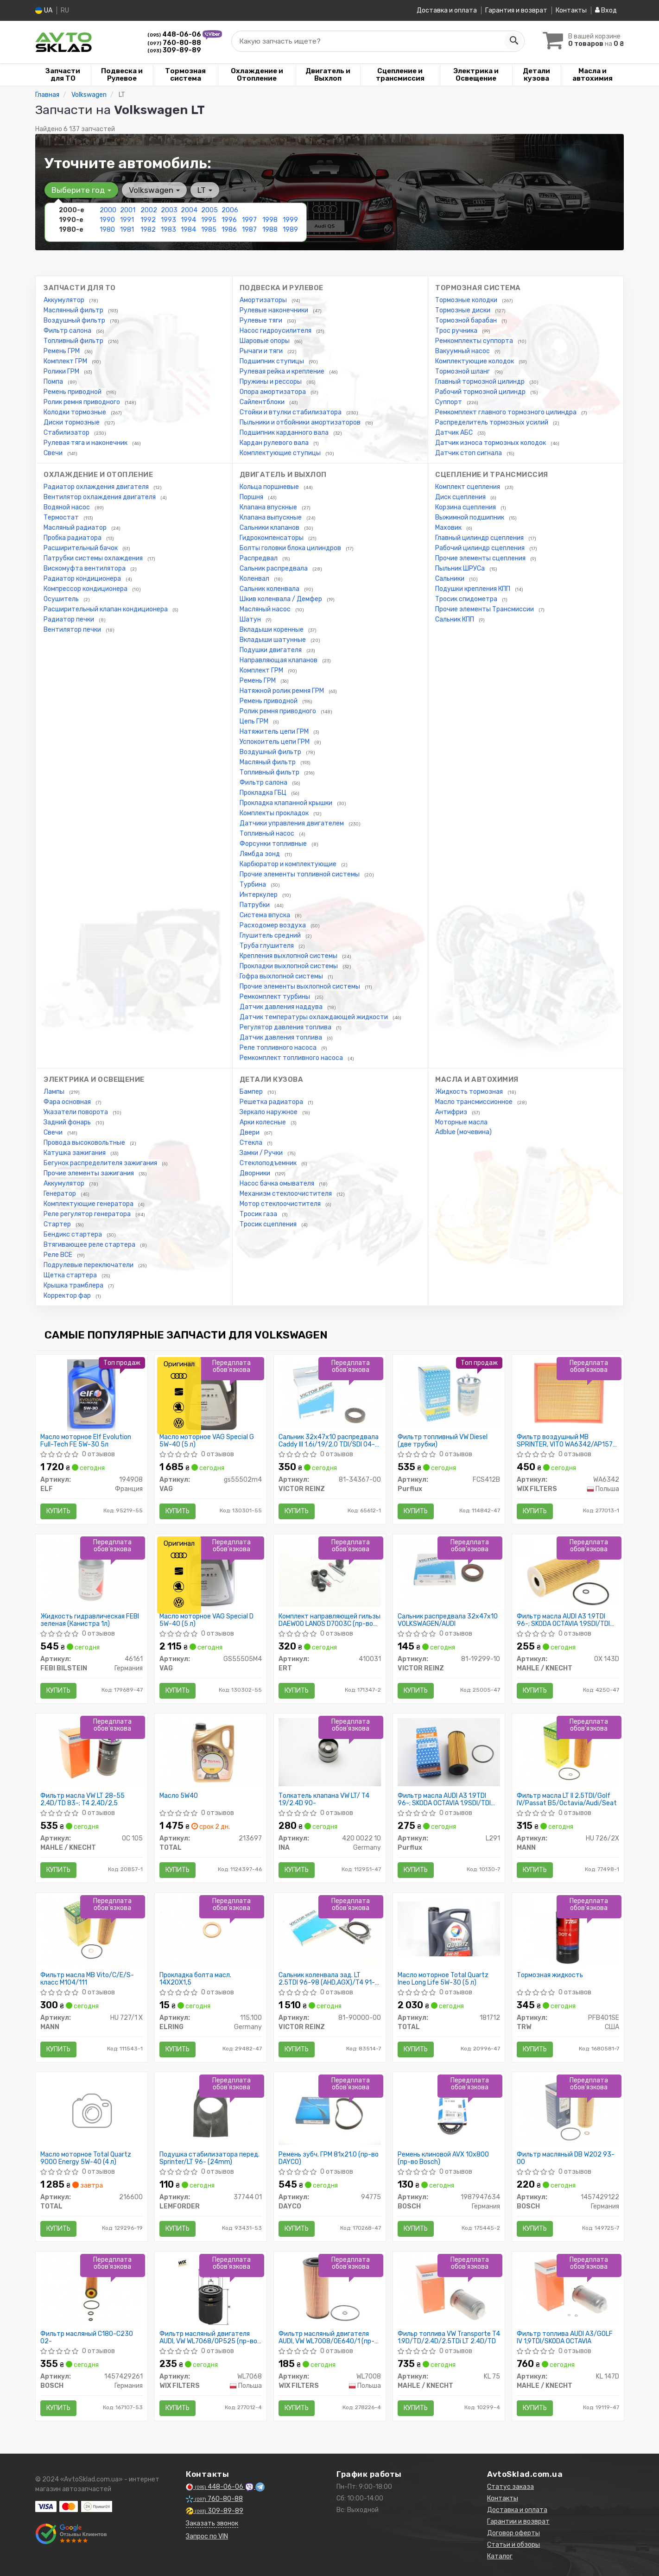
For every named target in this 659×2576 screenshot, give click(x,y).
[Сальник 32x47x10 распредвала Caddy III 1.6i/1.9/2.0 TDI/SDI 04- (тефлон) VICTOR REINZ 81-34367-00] (330, 1393)
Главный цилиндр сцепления (480, 538)
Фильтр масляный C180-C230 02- (86, 2337)
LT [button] (204, 190)
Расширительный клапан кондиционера (106, 609)
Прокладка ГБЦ (264, 793)
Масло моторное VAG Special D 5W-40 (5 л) (206, 1620)
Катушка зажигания (75, 1153)
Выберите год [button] (81, 190)
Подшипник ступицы (272, 361)
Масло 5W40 (178, 1796)
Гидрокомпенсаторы (272, 538)
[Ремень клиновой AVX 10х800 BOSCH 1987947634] (449, 2110)
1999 (290, 220)
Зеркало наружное (269, 1112)
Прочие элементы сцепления (481, 558)
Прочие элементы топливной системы (300, 874)
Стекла (252, 1143)
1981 (127, 230)
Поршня (252, 497)
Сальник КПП (455, 619)
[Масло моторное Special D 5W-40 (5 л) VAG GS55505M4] (210, 1574)
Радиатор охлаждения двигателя (97, 487)
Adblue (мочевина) (463, 1132)
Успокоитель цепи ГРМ (275, 742)
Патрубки (255, 905)
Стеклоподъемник (269, 1163)
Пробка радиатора (73, 538)
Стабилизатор (67, 433)
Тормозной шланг (463, 371)
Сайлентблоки (263, 402)
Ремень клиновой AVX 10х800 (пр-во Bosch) (443, 2158)
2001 (127, 210)
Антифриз (452, 1112)
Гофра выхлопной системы (282, 976)
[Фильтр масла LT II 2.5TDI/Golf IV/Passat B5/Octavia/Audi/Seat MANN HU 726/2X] (568, 1752)
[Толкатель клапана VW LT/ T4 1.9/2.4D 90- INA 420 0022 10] (330, 1752)
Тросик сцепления (269, 1224)
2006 (230, 210)
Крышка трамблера (74, 1285)
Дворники (256, 1173)
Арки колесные (263, 1122)
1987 (249, 230)
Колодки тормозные (76, 412)
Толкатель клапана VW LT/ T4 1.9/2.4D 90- (324, 1799)
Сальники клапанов (270, 528)
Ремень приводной (73, 392)
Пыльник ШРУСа (460, 568)
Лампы (55, 1092)
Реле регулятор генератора (88, 1214)
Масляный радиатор (76, 528)
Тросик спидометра (467, 599)
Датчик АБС (454, 433)
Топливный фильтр (74, 341)
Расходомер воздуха (273, 925)
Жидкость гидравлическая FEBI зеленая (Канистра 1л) (89, 1620)
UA (43, 10)
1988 (270, 230)
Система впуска (265, 915)
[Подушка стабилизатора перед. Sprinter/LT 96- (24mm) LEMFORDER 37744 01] (210, 2110)
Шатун (251, 619)
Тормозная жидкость (550, 1975)
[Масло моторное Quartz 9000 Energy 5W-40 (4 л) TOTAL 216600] (91, 2112)
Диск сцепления (461, 497)
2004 (189, 210)
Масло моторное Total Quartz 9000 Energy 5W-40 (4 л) (85, 2158)
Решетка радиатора (272, 1102)
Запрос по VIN (207, 2536)
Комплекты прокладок (275, 813)
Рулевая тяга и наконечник (86, 443)
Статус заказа (510, 2487)
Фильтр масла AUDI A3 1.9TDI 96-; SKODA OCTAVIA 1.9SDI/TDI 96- (444, 1799)
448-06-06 (175, 34)
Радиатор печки (69, 619)
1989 (290, 230)
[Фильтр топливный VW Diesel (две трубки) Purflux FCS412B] (449, 1393)
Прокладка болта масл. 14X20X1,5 (195, 1979)
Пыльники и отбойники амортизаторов (301, 422)
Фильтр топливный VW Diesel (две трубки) (443, 1441)
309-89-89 (174, 50)
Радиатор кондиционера (83, 579)
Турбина (253, 884)
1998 (270, 220)
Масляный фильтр (268, 762)
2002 (148, 210)
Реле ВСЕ (59, 1255)
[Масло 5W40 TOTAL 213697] (210, 1752)
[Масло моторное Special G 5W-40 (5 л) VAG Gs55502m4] (210, 1395)
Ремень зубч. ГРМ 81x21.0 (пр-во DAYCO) (329, 2158)
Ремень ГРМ (62, 351)
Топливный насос (268, 834)
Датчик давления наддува (282, 1007)
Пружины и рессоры (271, 382)
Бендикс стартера (73, 1234)
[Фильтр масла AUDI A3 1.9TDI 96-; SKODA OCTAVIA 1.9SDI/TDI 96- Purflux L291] (449, 1752)
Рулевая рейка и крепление (283, 371)
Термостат (62, 517)
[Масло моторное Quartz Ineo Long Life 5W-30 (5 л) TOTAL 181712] (449, 1929)
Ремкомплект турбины (275, 997)
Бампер (252, 1092)
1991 (127, 220)
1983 (168, 230)
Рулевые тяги (262, 320)
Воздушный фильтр (75, 320)
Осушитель (62, 599)
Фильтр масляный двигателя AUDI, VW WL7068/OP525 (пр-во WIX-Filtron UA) (208, 2337)
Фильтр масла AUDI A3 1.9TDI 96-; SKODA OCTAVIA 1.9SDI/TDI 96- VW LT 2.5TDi (563, 1620)
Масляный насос (266, 609)
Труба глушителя (267, 946)
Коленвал (255, 579)
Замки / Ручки (262, 1153)
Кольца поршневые (270, 487)
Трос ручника (457, 331)
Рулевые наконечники (275, 310)
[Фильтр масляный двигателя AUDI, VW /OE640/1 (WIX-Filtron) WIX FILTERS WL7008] (330, 2290)
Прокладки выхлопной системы (289, 966)
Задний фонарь (68, 1122)
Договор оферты (513, 2533)
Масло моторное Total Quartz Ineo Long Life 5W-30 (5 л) (443, 1979)
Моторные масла (461, 1122)
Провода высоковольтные (85, 1143)
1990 (107, 220)
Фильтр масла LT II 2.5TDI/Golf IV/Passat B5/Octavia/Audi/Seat (567, 1799)
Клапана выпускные (271, 517)
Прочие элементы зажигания (89, 1173)
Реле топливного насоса (279, 1048)
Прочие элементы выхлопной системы (300, 986)
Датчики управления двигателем (292, 823)
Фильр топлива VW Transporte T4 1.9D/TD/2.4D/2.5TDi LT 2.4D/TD (449, 2337)
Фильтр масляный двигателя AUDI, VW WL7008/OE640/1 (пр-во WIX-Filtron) (326, 2337)
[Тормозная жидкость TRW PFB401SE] (568, 1931)
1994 (188, 220)
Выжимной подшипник (470, 517)
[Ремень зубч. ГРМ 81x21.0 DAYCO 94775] (330, 2110)
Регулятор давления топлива (286, 1027)
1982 (148, 230)
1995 (208, 220)
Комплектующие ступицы (281, 453)
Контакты (571, 10)
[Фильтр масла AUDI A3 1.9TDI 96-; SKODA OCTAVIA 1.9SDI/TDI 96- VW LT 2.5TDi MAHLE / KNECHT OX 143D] (568, 1572)
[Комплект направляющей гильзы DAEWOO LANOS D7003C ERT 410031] (330, 1572)
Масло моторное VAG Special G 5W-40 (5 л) (206, 1441)
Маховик (449, 528)
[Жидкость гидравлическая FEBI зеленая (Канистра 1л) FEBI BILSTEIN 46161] (91, 1572)
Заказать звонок (212, 2523)
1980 (107, 230)
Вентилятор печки (73, 630)
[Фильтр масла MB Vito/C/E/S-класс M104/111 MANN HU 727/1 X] (91, 1931)
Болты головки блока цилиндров (291, 548)
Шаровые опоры (265, 341)
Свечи (54, 453)
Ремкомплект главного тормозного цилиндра (506, 412)
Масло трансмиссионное (474, 1102)
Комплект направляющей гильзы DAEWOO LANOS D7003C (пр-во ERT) (329, 1620)
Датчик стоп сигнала (469, 453)
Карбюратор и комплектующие (289, 864)
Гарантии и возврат (518, 2521)
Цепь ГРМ (255, 721)
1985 (208, 230)
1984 (188, 230)
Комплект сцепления (468, 487)
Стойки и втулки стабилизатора (291, 412)
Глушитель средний (271, 935)
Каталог (500, 2556)
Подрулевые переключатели (89, 1265)
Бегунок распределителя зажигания (101, 1163)
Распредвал (259, 558)
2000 (108, 210)
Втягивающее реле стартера (90, 1245)
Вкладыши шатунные (273, 640)
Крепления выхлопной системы (289, 956)
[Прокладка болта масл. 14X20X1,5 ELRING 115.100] (210, 1931)
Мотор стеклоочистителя (281, 1204)
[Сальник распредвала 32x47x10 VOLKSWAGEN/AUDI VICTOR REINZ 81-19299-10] (449, 1572)
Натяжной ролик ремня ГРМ (282, 691)
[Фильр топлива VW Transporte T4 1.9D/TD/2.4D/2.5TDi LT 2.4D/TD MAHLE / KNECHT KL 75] (449, 2290)
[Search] (513, 41)
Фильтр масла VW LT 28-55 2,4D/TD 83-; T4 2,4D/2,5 (82, 1799)
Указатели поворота (76, 1112)
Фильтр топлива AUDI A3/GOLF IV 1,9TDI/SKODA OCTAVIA (565, 2337)
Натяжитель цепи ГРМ (275, 732)
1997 (249, 220)
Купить (58, 1511)
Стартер (58, 1224)
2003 (169, 210)
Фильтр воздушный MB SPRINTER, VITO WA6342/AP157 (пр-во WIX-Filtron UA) (565, 1441)
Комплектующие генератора (89, 1204)
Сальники (450, 579)
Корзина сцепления (466, 507)
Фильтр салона (68, 331)
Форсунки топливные (274, 844)
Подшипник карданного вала (285, 433)
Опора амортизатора (273, 392)
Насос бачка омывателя (278, 1183)
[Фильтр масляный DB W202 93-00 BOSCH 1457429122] (568, 2110)
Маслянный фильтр (74, 310)
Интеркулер (259, 895)
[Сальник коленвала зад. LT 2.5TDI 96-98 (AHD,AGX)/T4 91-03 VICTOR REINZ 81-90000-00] (330, 1931)
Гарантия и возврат (516, 10)
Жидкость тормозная (469, 1092)
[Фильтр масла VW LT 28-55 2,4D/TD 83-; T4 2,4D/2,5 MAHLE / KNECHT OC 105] (91, 1752)
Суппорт (449, 402)
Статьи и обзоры (513, 2545)
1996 (229, 220)
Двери (250, 1132)
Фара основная (68, 1102)
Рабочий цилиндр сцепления (480, 548)
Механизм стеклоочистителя (286, 1194)
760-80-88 (174, 43)
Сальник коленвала (270, 589)
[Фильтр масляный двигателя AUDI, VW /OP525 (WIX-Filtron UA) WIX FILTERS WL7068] (211, 2292)
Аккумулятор (65, 300)
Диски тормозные (72, 422)
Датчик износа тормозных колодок (491, 443)
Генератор (60, 1194)
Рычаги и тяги (262, 351)
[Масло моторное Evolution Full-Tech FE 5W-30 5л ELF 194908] (91, 1395)
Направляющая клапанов (279, 660)
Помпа (54, 382)
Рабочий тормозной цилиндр (481, 392)
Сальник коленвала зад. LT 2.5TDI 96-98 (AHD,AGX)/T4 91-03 (327, 1979)
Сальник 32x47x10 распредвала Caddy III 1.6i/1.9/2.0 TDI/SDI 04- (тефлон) (329, 1441)
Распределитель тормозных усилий (492, 422)
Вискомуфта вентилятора (85, 568)
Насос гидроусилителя (276, 331)
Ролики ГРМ (62, 371)
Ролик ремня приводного (82, 402)
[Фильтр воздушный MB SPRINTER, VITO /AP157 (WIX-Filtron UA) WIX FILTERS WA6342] (568, 1393)
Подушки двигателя (271, 650)
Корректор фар (68, 1296)
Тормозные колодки (467, 300)
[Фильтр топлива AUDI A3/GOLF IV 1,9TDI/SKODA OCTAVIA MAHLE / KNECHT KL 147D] (568, 2290)
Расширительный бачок (81, 548)
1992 (148, 220)
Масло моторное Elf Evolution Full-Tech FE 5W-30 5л (85, 1441)
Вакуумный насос (463, 351)
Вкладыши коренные (272, 630)
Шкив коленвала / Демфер (281, 599)
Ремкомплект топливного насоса (292, 1058)
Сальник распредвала (274, 568)
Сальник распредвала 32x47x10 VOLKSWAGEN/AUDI (448, 1620)
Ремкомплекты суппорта (474, 341)
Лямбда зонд (260, 854)
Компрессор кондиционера (86, 589)
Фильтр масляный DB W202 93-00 (566, 2158)
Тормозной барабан (466, 320)
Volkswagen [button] (154, 190)
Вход (606, 10)
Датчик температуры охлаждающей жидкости (314, 1017)
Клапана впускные (269, 507)
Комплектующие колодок (475, 361)
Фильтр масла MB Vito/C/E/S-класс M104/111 (87, 1979)
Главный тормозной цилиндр (480, 382)
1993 (168, 220)
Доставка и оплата (447, 10)
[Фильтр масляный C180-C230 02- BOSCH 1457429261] (91, 2292)
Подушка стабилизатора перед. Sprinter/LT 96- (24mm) (209, 2158)
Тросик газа (259, 1214)
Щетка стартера (71, 1275)
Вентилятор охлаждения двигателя (100, 497)
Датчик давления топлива (281, 1037)
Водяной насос (67, 507)
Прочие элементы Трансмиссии (485, 609)
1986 (229, 230)
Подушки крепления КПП (473, 589)
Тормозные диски (463, 310)
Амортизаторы (264, 300)
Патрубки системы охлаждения (94, 558)
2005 (209, 210)
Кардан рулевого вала (275, 443)
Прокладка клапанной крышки (287, 803)
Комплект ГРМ (66, 361)
